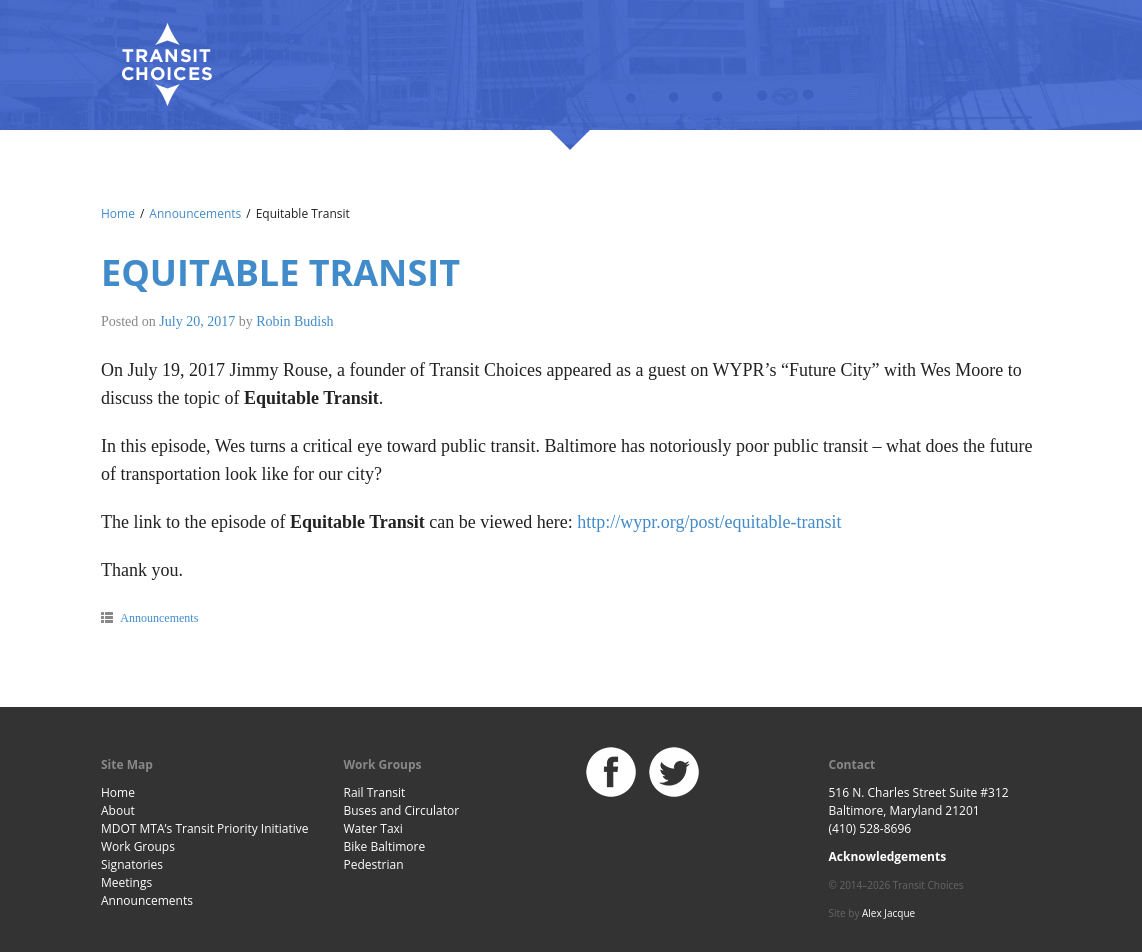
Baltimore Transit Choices (166, 65)
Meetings (126, 882)
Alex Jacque (888, 913)
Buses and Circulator (402, 810)
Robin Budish (294, 321)
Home (118, 213)
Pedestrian (374, 864)
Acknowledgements (888, 856)
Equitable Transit (280, 272)
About (118, 810)
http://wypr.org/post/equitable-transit (709, 522)
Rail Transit (375, 792)
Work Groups (138, 846)
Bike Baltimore (385, 846)
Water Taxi (373, 828)
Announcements (195, 213)
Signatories (132, 864)
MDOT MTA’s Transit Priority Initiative (205, 828)
